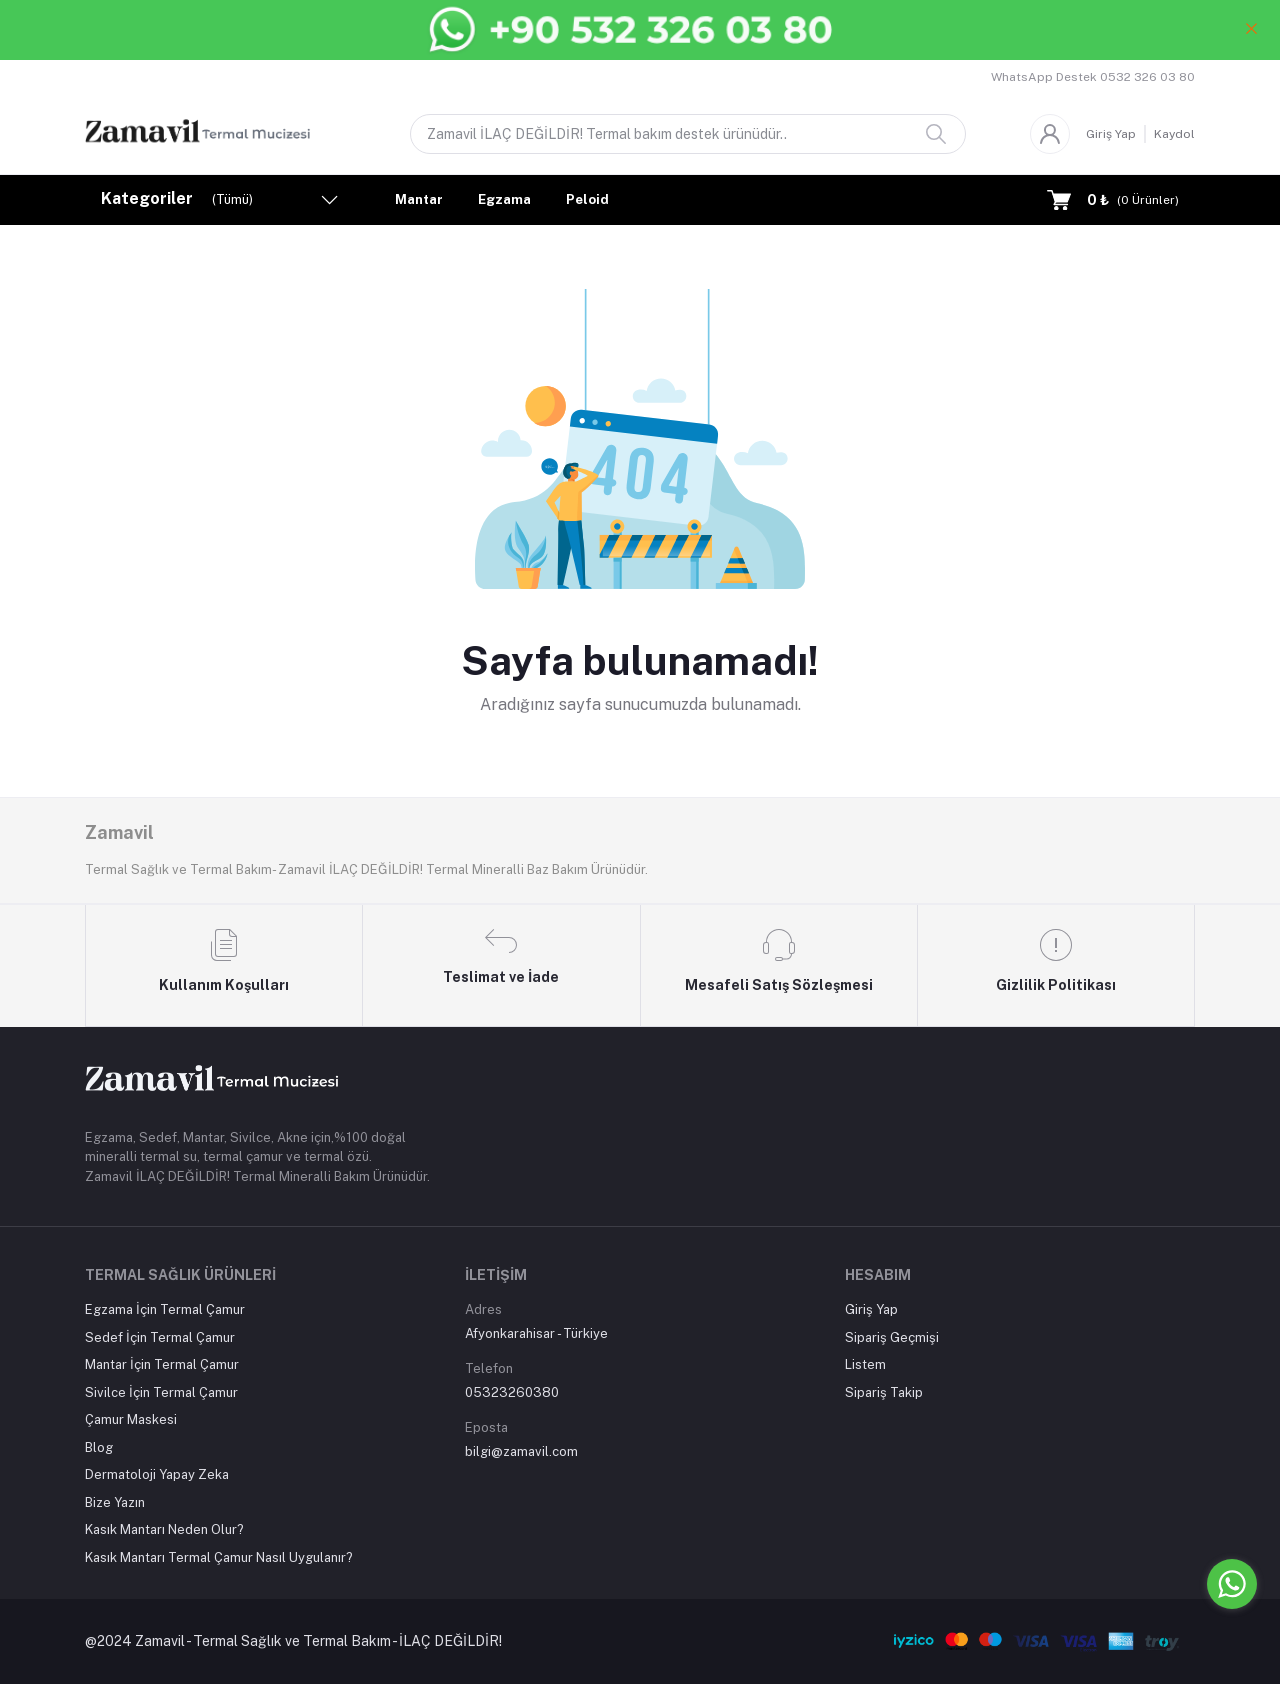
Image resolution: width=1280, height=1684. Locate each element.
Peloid (587, 199)
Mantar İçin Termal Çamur (162, 1364)
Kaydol (1174, 134)
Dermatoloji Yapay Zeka (157, 1474)
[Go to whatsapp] (1232, 1584)
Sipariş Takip (884, 1392)
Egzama (504, 199)
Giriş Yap (1111, 134)
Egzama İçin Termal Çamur (165, 1309)
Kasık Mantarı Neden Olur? (164, 1529)
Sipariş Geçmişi (892, 1337)
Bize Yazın (115, 1502)
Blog (99, 1447)
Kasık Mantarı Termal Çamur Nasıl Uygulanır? (219, 1557)
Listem (865, 1364)
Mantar (419, 199)
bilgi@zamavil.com (521, 1451)
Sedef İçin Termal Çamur (160, 1337)
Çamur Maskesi (131, 1419)
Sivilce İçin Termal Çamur (161, 1392)
